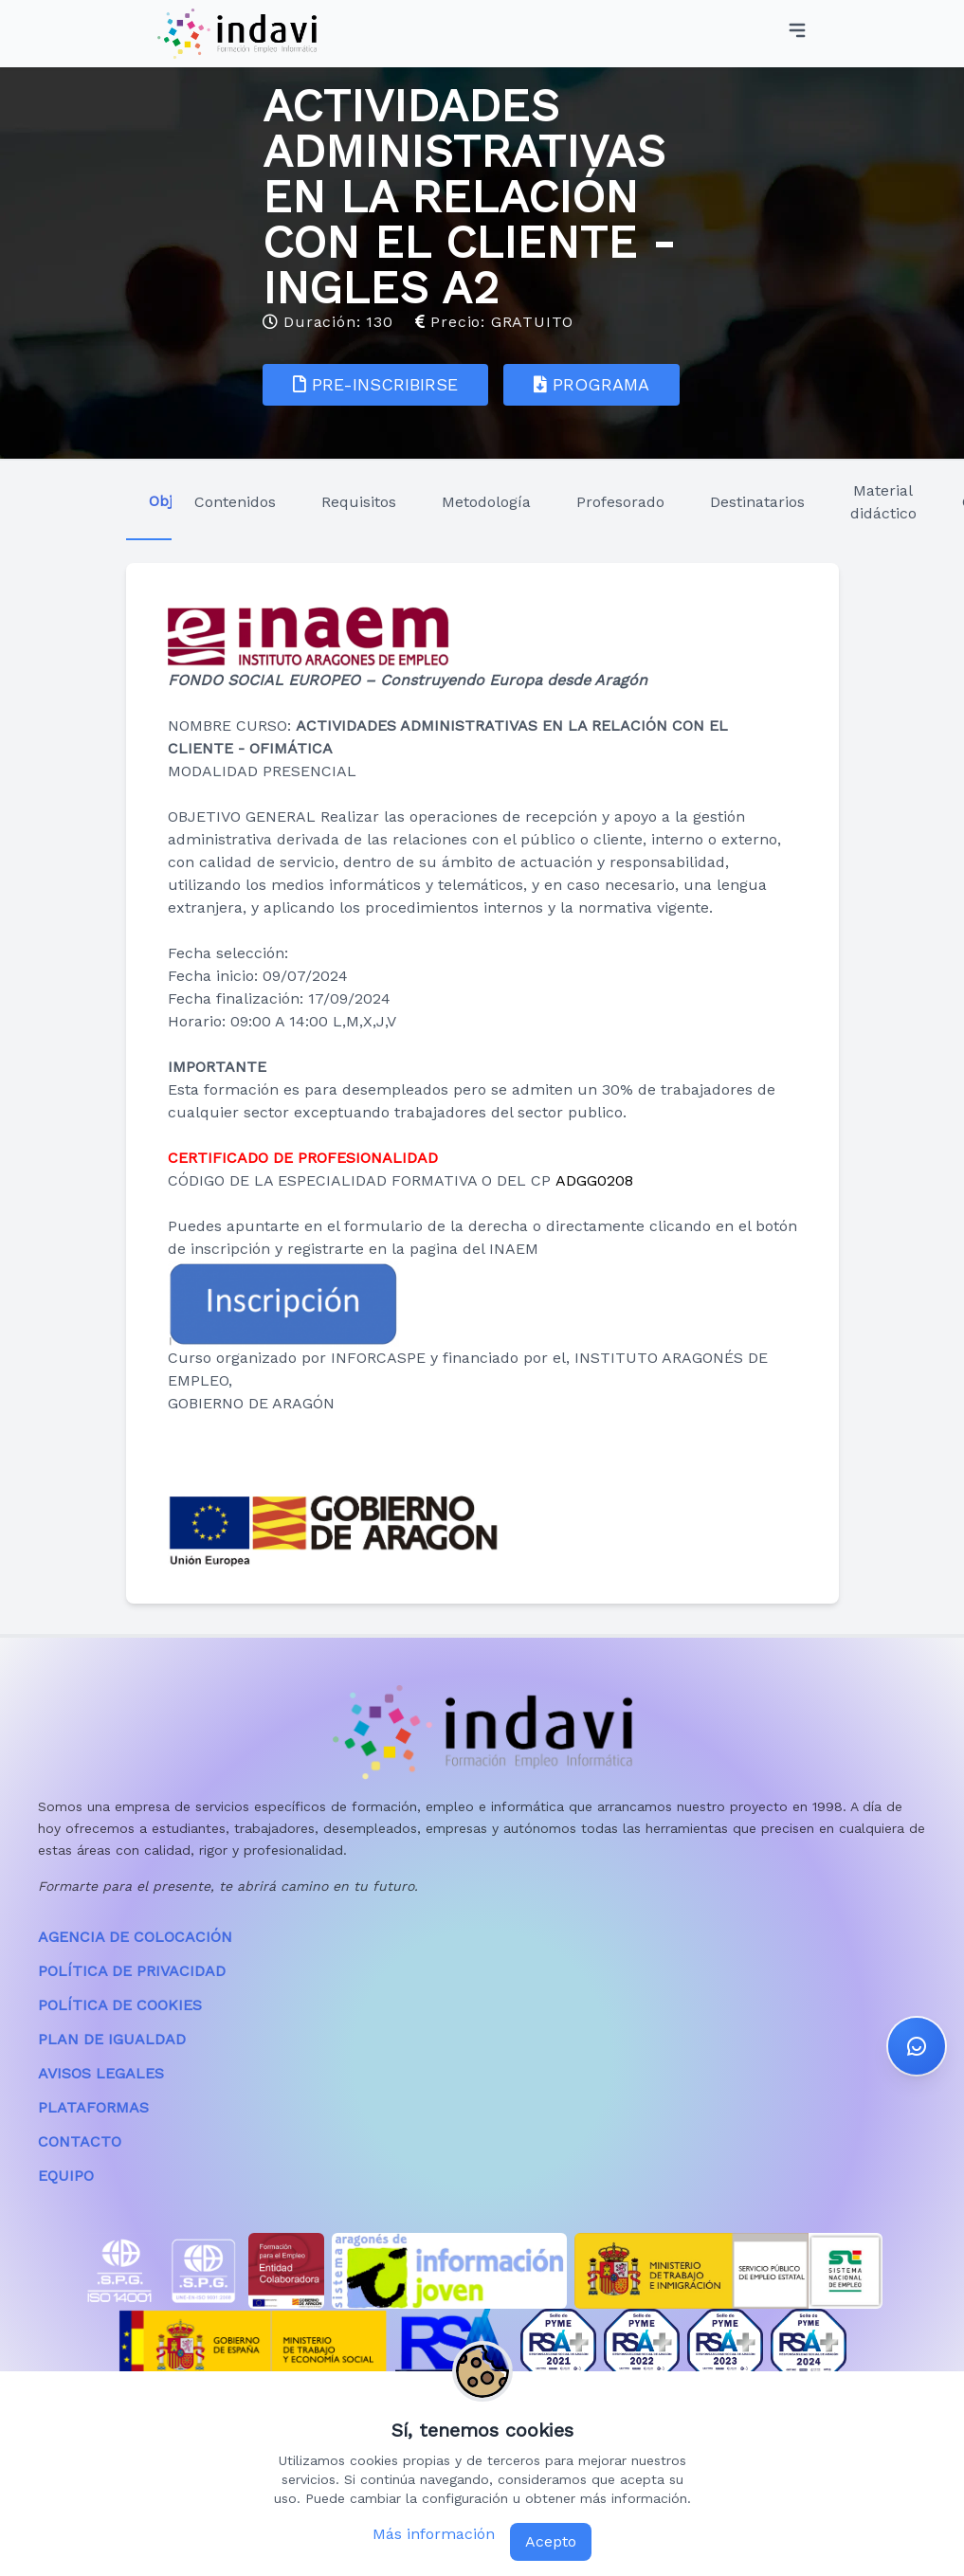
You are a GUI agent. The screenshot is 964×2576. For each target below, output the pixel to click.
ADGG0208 (594, 1180)
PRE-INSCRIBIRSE (375, 384)
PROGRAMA (591, 384)
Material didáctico (883, 501)
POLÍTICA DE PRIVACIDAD (132, 1971)
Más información (434, 2534)
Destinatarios (757, 502)
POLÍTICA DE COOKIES (120, 2005)
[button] (916, 2026)
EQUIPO (66, 2176)
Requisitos (358, 502)
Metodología (486, 502)
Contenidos (235, 502)
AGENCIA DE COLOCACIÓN (135, 1937)
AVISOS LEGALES (101, 2073)
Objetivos (160, 501)
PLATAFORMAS (93, 2107)
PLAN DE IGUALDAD (112, 2039)
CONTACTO (79, 2141)
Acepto (550, 2541)
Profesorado (620, 502)
